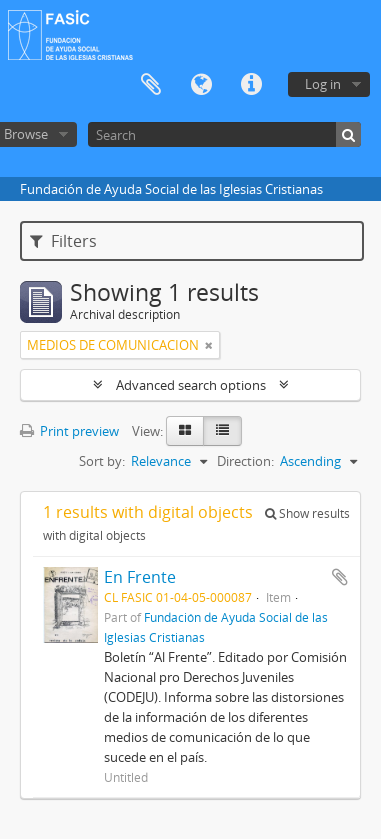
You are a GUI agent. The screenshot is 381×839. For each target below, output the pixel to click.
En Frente (140, 577)
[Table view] (222, 431)
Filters (63, 241)
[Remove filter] (209, 345)
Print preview (69, 431)
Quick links (251, 85)
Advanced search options (191, 385)
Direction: (245, 461)
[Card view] (185, 431)
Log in (323, 84)
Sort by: (102, 461)
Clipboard (151, 85)
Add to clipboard (340, 577)
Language (201, 85)
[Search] (224, 134)
